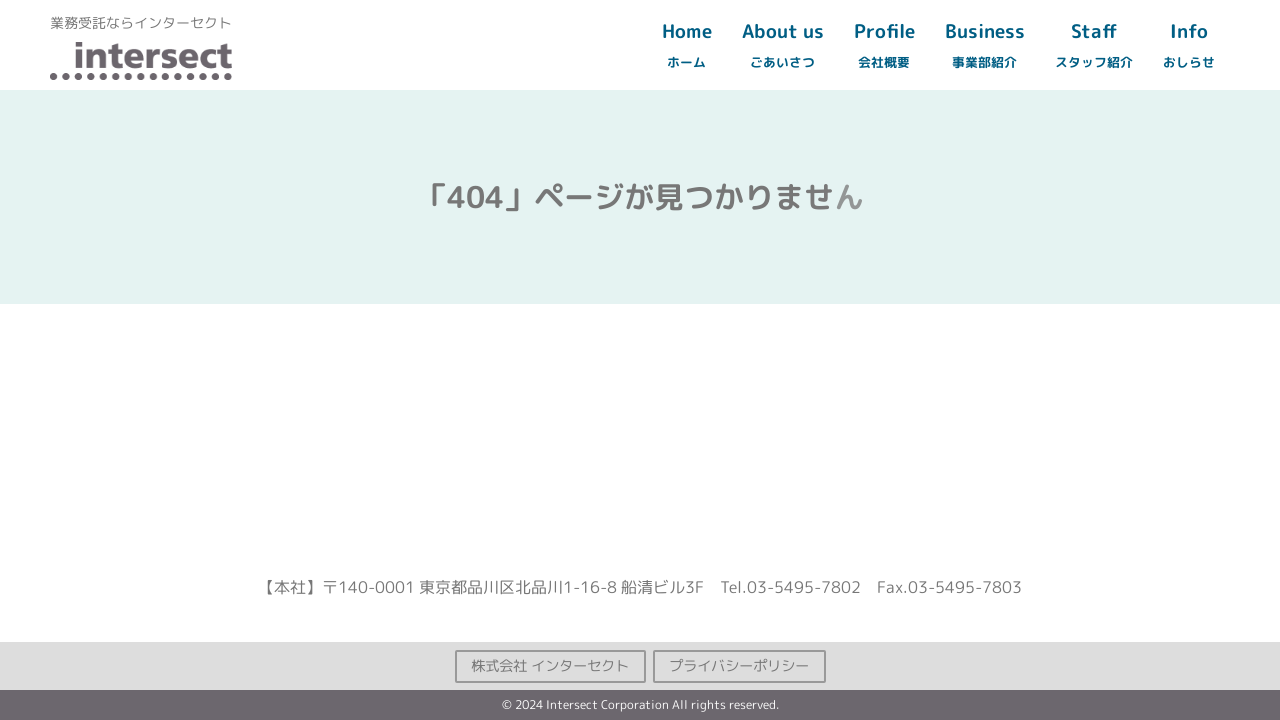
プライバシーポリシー (739, 665)
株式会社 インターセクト (550, 665)
